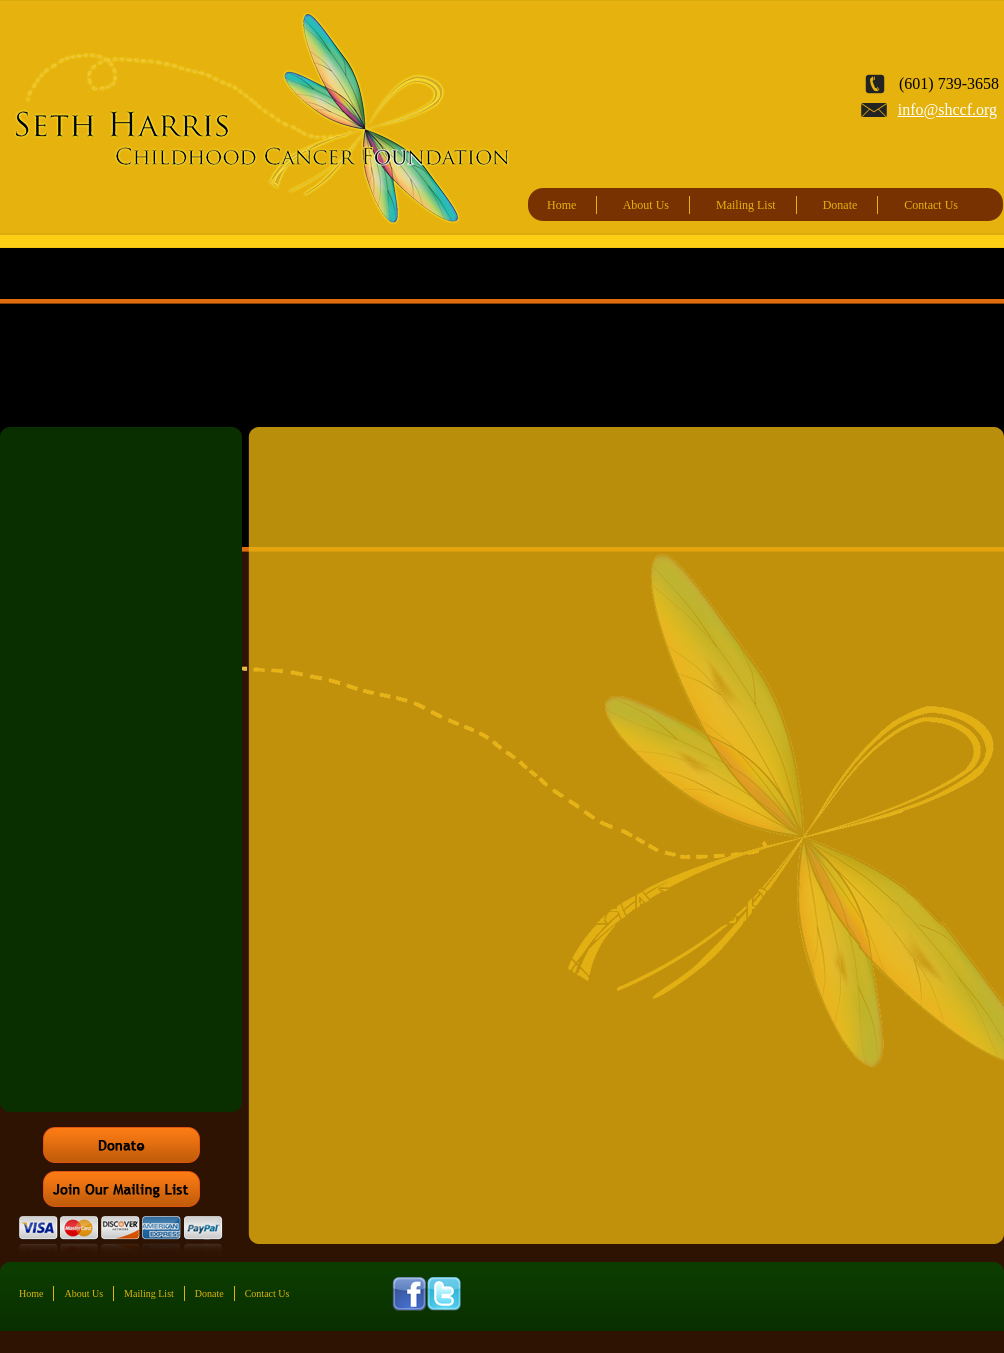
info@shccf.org (947, 109)
